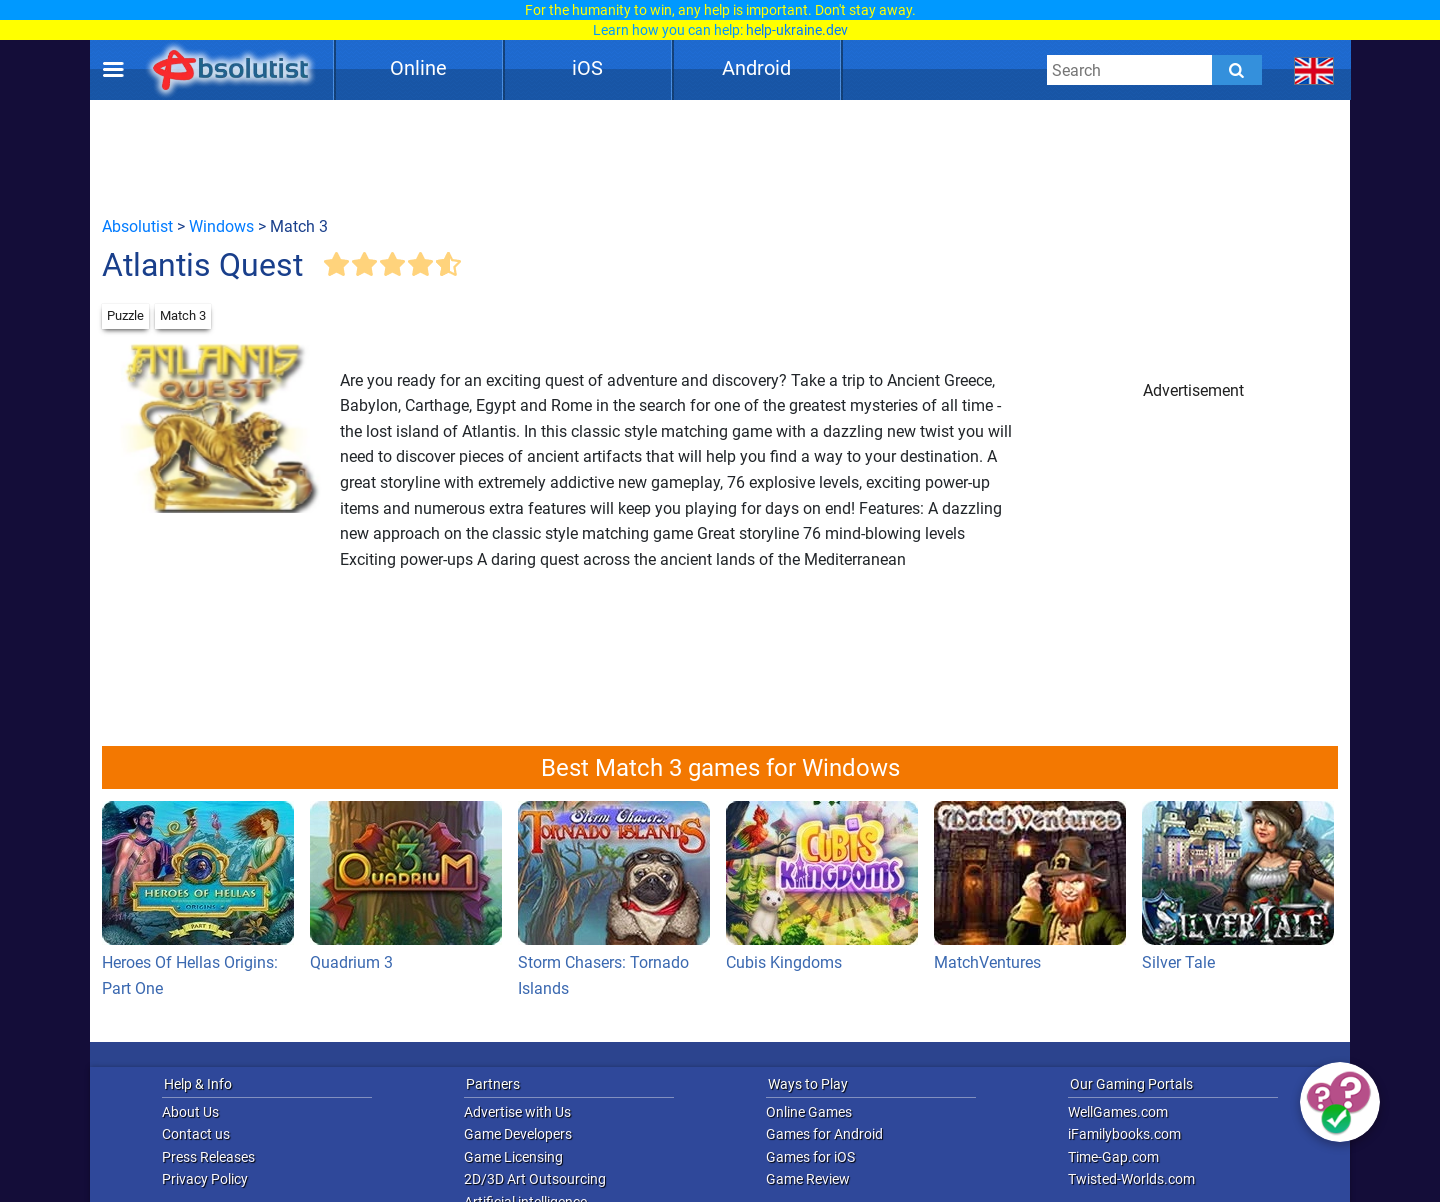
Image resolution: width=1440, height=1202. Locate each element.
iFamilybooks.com (1124, 1134)
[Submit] (1237, 70)
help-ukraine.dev (797, 30)
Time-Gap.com (1113, 1157)
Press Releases (208, 1157)
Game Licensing (513, 1157)
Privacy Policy (205, 1179)
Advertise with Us (517, 1112)
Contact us (196, 1134)
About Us (190, 1112)
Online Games (809, 1112)
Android (756, 68)
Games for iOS (810, 1157)
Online (418, 68)
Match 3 (183, 315)
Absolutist (137, 226)
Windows (221, 226)
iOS (587, 68)
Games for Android (824, 1134)
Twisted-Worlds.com (1131, 1179)
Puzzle (125, 315)
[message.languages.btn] (1314, 70)
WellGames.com (1118, 1112)
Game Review (808, 1179)
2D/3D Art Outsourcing (535, 1179)
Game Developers (518, 1134)
